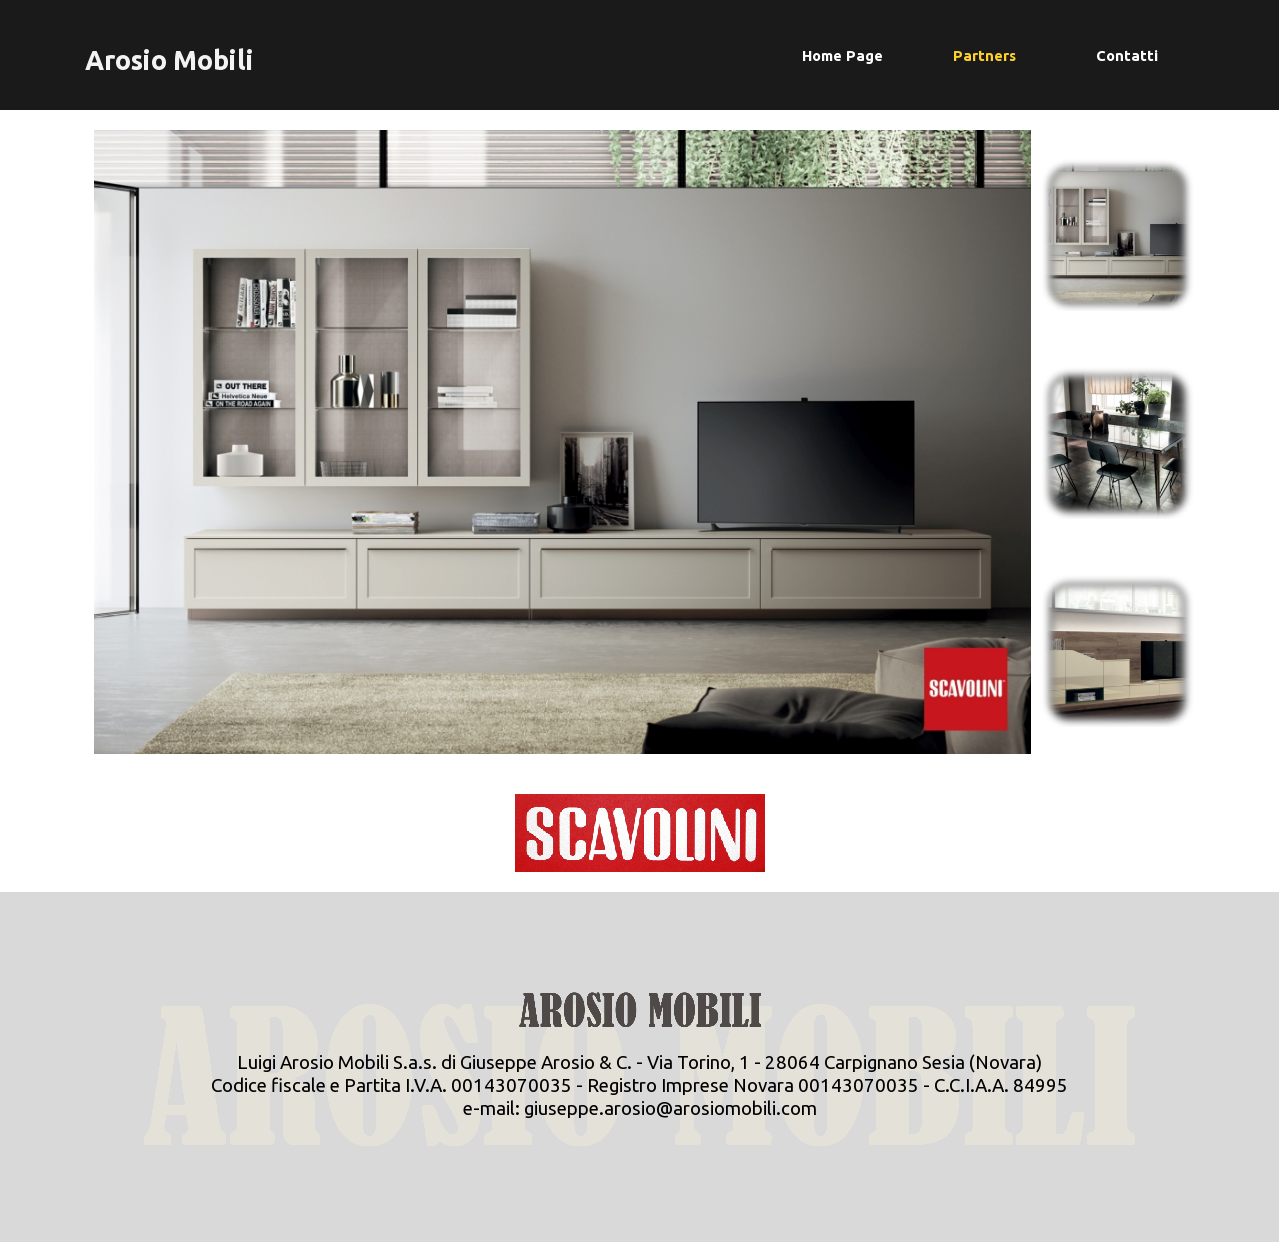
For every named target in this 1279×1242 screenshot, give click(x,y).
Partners (984, 55)
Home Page (842, 55)
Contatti (1127, 55)
